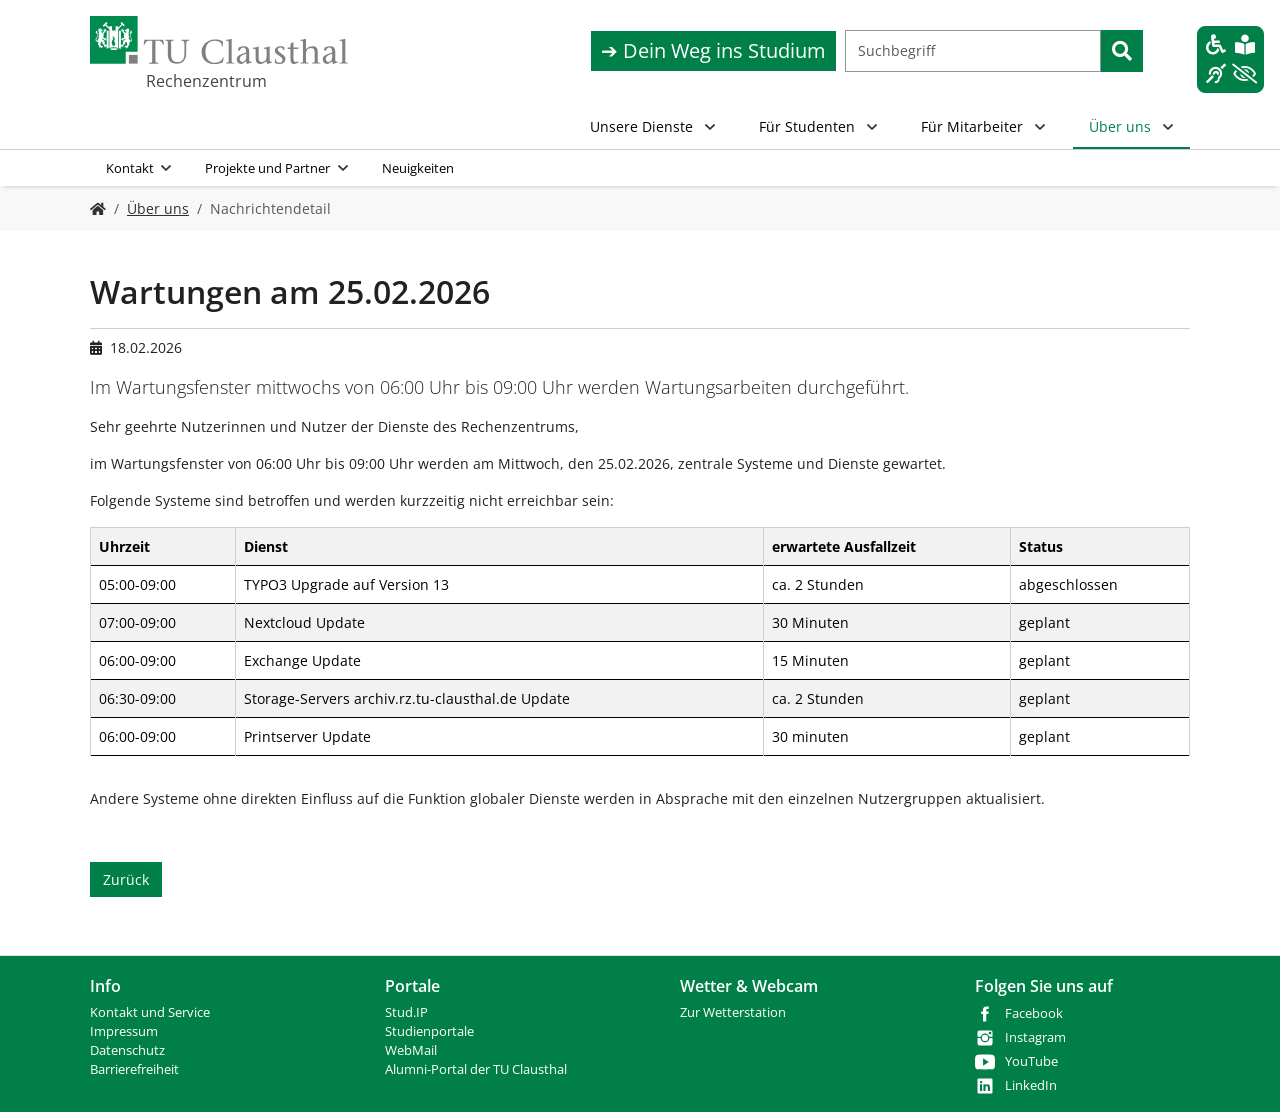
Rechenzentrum (206, 81)
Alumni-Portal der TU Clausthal (476, 1069)
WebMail (411, 1050)
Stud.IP (406, 1012)
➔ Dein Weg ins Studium (713, 50)
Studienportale (429, 1031)
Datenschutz (127, 1050)
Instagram (1035, 1037)
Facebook (1034, 1013)
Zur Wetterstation (733, 1012)
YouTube (1031, 1061)
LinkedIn (1031, 1085)
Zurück (126, 879)
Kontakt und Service (150, 1012)
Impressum (124, 1031)
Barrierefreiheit (134, 1069)
